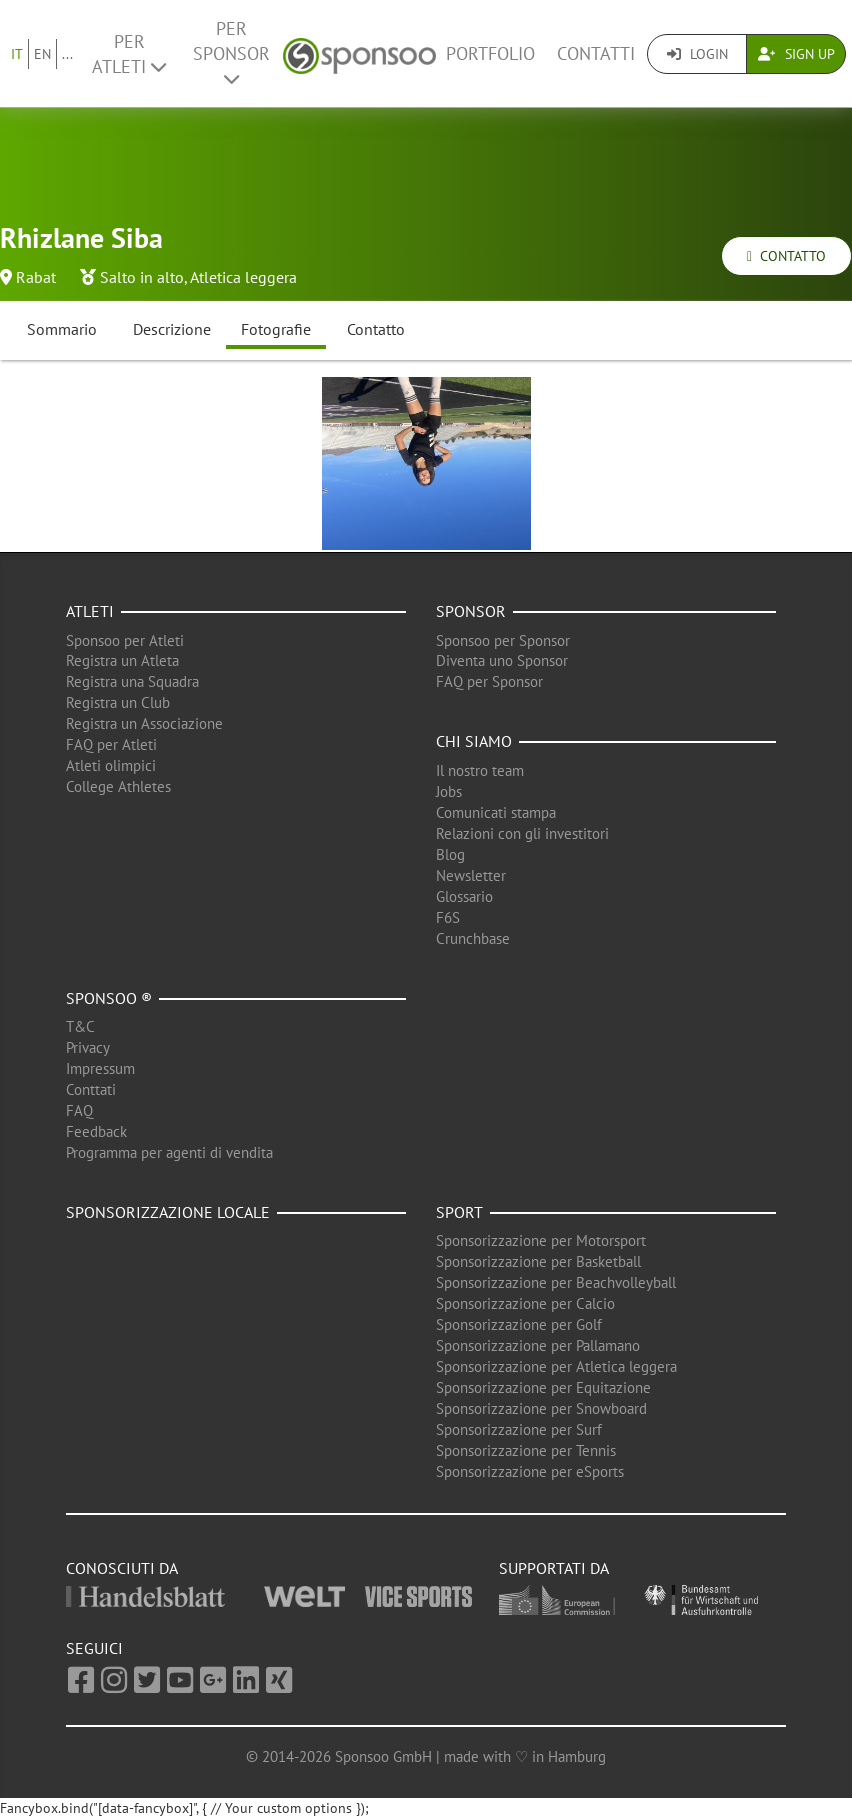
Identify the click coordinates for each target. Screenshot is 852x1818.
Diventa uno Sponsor (502, 660)
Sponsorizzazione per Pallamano (538, 1345)
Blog (450, 854)
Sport (459, 1212)
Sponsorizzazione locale (168, 1212)
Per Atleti (129, 54)
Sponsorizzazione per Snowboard (541, 1408)
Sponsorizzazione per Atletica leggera (556, 1366)
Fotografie (276, 329)
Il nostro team (480, 770)
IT (17, 54)
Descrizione (172, 329)
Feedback (96, 1131)
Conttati (91, 1089)
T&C (80, 1026)
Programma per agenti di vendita (169, 1152)
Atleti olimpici (111, 765)
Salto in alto (142, 277)
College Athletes (118, 786)
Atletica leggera (243, 277)
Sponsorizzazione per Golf (519, 1324)
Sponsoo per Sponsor (503, 640)
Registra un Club (118, 702)
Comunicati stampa (496, 812)
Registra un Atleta (122, 660)
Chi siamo (474, 741)
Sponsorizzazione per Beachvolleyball (556, 1282)
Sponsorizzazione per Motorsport (541, 1240)
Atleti (90, 611)
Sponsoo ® (109, 998)
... (67, 54)
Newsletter (471, 875)
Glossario (464, 896)
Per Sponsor (231, 52)
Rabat (36, 277)
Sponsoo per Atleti (125, 640)
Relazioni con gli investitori (522, 833)
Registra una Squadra (132, 681)
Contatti (596, 53)
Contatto (786, 256)
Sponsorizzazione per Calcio (525, 1303)
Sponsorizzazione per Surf (519, 1429)
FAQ (79, 1110)
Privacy (88, 1047)
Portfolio (490, 53)
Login (697, 54)
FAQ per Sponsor (489, 681)
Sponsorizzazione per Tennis (526, 1450)
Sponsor (471, 611)
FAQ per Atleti (111, 744)
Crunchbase (473, 938)
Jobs (449, 791)
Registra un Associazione (144, 723)
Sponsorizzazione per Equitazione (543, 1387)
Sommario (62, 329)
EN (42, 54)
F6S (448, 917)
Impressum (100, 1068)
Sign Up (796, 54)
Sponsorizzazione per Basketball (538, 1261)
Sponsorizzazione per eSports (530, 1471)
